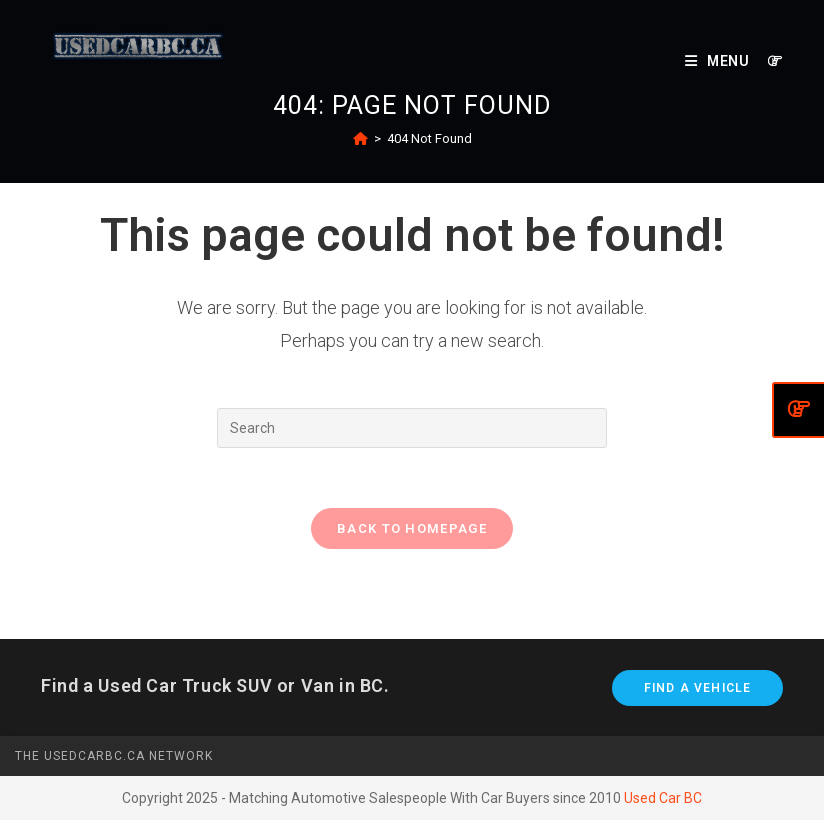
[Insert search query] (412, 428)
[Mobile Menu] (719, 61)
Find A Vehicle (698, 688)
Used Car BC (663, 798)
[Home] (360, 138)
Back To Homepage (412, 528)
